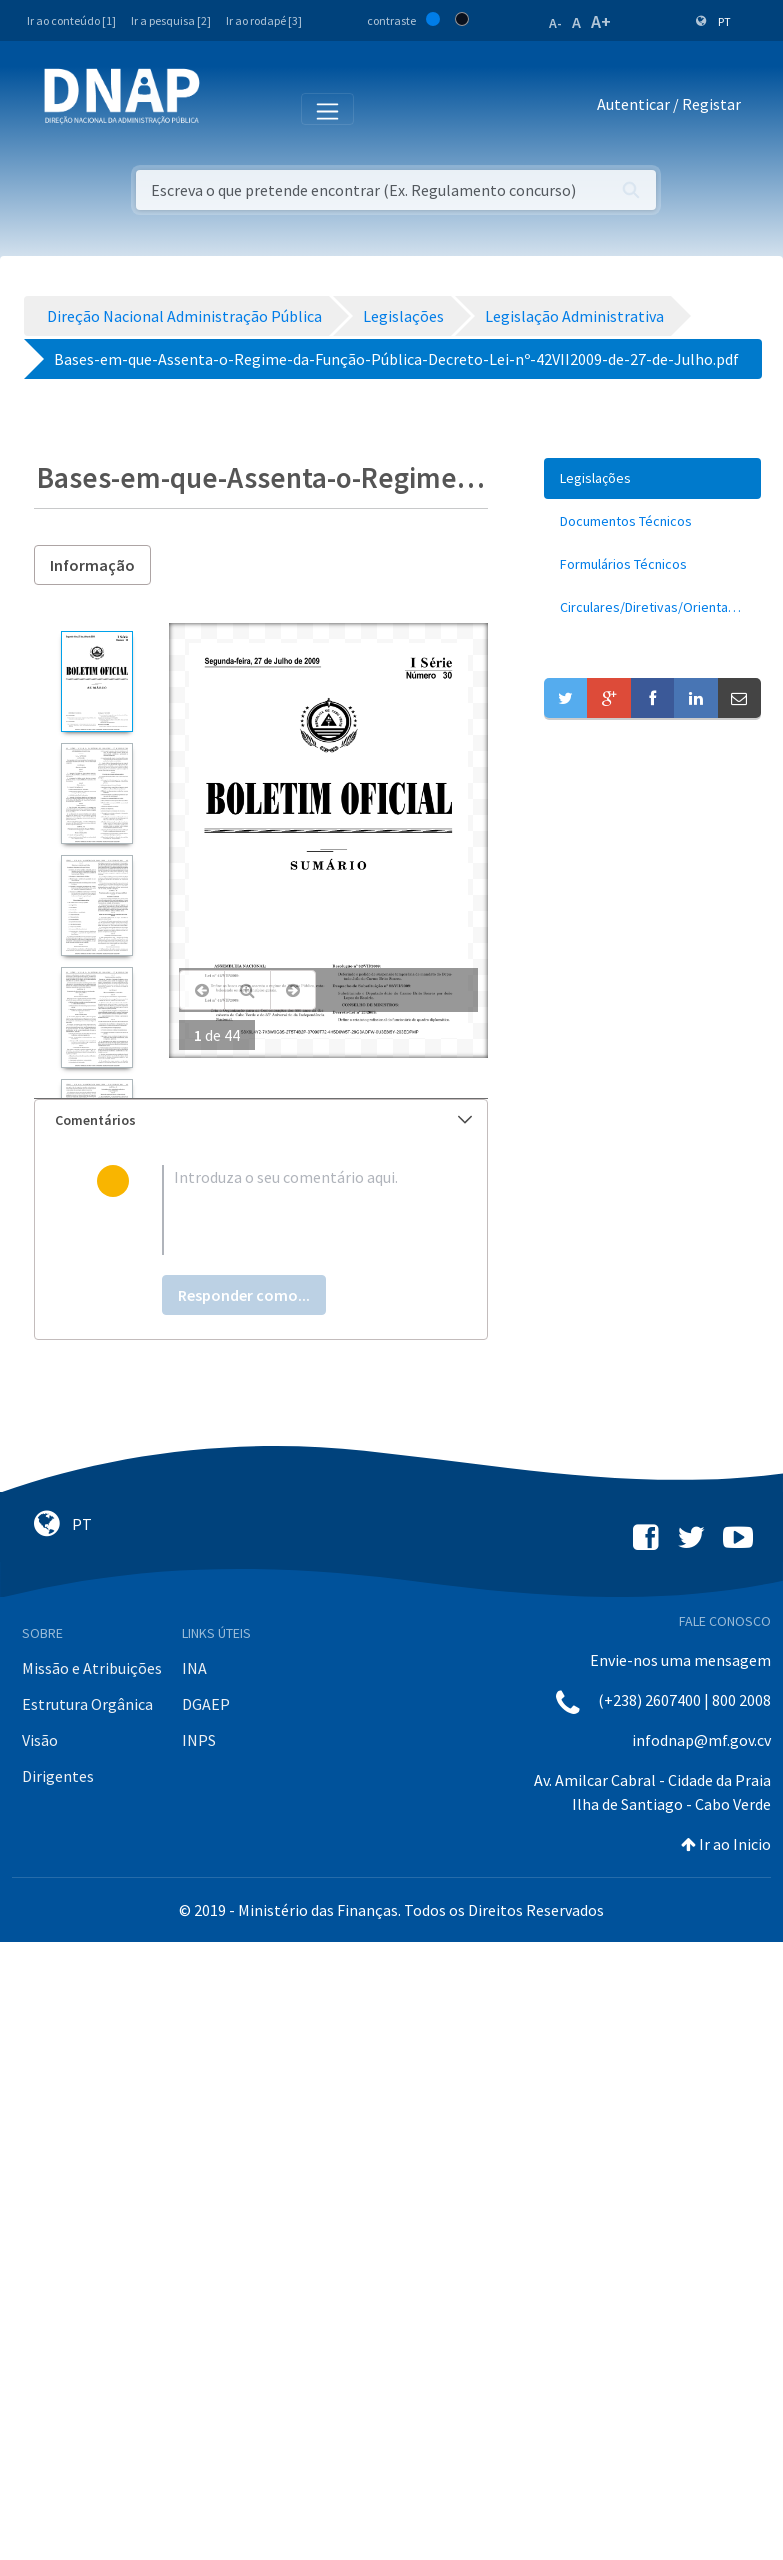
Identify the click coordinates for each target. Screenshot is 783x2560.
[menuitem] (652, 478)
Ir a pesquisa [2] (171, 20)
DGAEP (206, 1704)
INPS (199, 1740)
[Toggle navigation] (228, 108)
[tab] (261, 1120)
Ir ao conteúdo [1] (71, 20)
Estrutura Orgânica (87, 1704)
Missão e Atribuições (92, 1668)
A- (555, 23)
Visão (40, 1740)
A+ (601, 21)
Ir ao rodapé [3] (264, 20)
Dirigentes (58, 1776)
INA (194, 1668)
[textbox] (294, 1210)
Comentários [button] (263, 1120)
